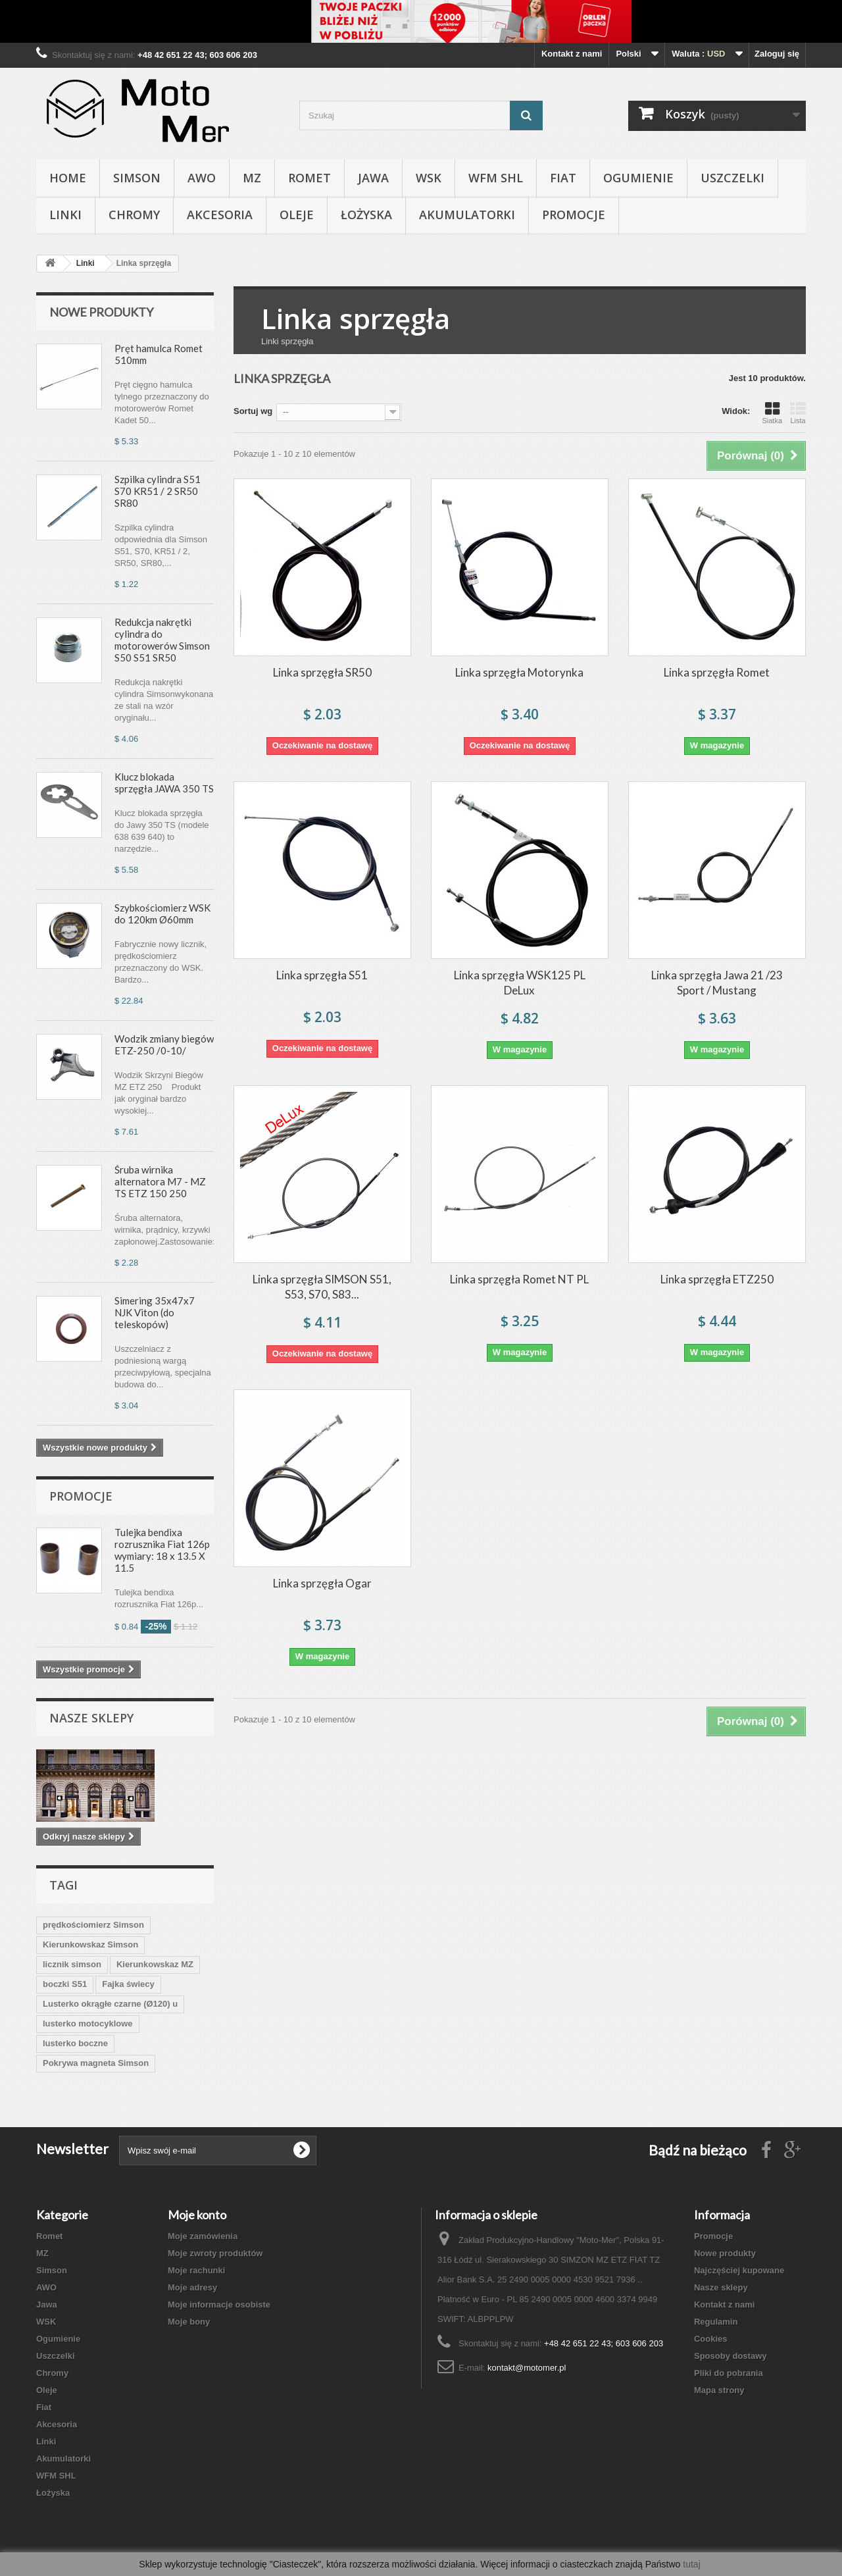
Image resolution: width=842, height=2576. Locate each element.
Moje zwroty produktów (215, 2253)
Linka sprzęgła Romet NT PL (519, 1279)
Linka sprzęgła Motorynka (519, 672)
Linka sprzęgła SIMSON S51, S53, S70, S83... (322, 1286)
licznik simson (72, 1964)
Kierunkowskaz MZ (154, 1964)
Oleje (297, 214)
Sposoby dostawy (730, 2356)
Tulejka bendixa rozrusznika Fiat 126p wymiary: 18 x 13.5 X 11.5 (162, 1550)
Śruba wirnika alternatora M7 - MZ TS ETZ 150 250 (160, 1181)
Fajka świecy (128, 1984)
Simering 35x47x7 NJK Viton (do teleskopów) (154, 1312)
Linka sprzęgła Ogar (322, 1583)
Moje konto (197, 2214)
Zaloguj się (777, 54)
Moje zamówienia (202, 2236)
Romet (309, 178)
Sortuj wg (253, 411)
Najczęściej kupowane (739, 2270)
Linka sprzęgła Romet (717, 672)
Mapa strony (719, 2390)
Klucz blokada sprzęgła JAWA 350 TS (164, 782)
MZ (252, 178)
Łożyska (366, 214)
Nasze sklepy (91, 1718)
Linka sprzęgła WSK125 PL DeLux (519, 982)
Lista (798, 413)
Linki (65, 214)
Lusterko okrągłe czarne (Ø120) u (110, 2004)
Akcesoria (220, 214)
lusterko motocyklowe (88, 2023)
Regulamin (715, 2322)
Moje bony (189, 2322)
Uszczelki (732, 178)
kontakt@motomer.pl (526, 2368)
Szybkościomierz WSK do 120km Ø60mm (162, 913)
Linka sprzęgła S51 (322, 975)
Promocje (573, 214)
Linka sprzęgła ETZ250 (717, 1279)
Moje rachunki (196, 2270)
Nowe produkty (101, 312)
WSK (428, 178)
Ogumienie (638, 178)
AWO (201, 178)
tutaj (691, 2564)
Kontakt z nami (571, 54)
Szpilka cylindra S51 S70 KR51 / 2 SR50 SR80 (157, 491)
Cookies (711, 2339)
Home (67, 178)
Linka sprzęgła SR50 (322, 672)
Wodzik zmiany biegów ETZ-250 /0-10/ (164, 1044)
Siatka (772, 413)
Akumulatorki (467, 214)
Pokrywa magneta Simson (96, 2063)
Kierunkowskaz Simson (90, 1944)
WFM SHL (495, 178)
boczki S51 (65, 1984)
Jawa (373, 178)
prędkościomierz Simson (93, 1925)
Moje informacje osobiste (219, 2304)
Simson (137, 178)
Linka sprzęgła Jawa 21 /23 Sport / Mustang (717, 982)
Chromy (134, 214)
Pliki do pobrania (728, 2373)
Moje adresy (192, 2287)
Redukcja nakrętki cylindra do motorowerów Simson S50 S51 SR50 (162, 639)
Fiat (563, 178)
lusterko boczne (75, 2043)
